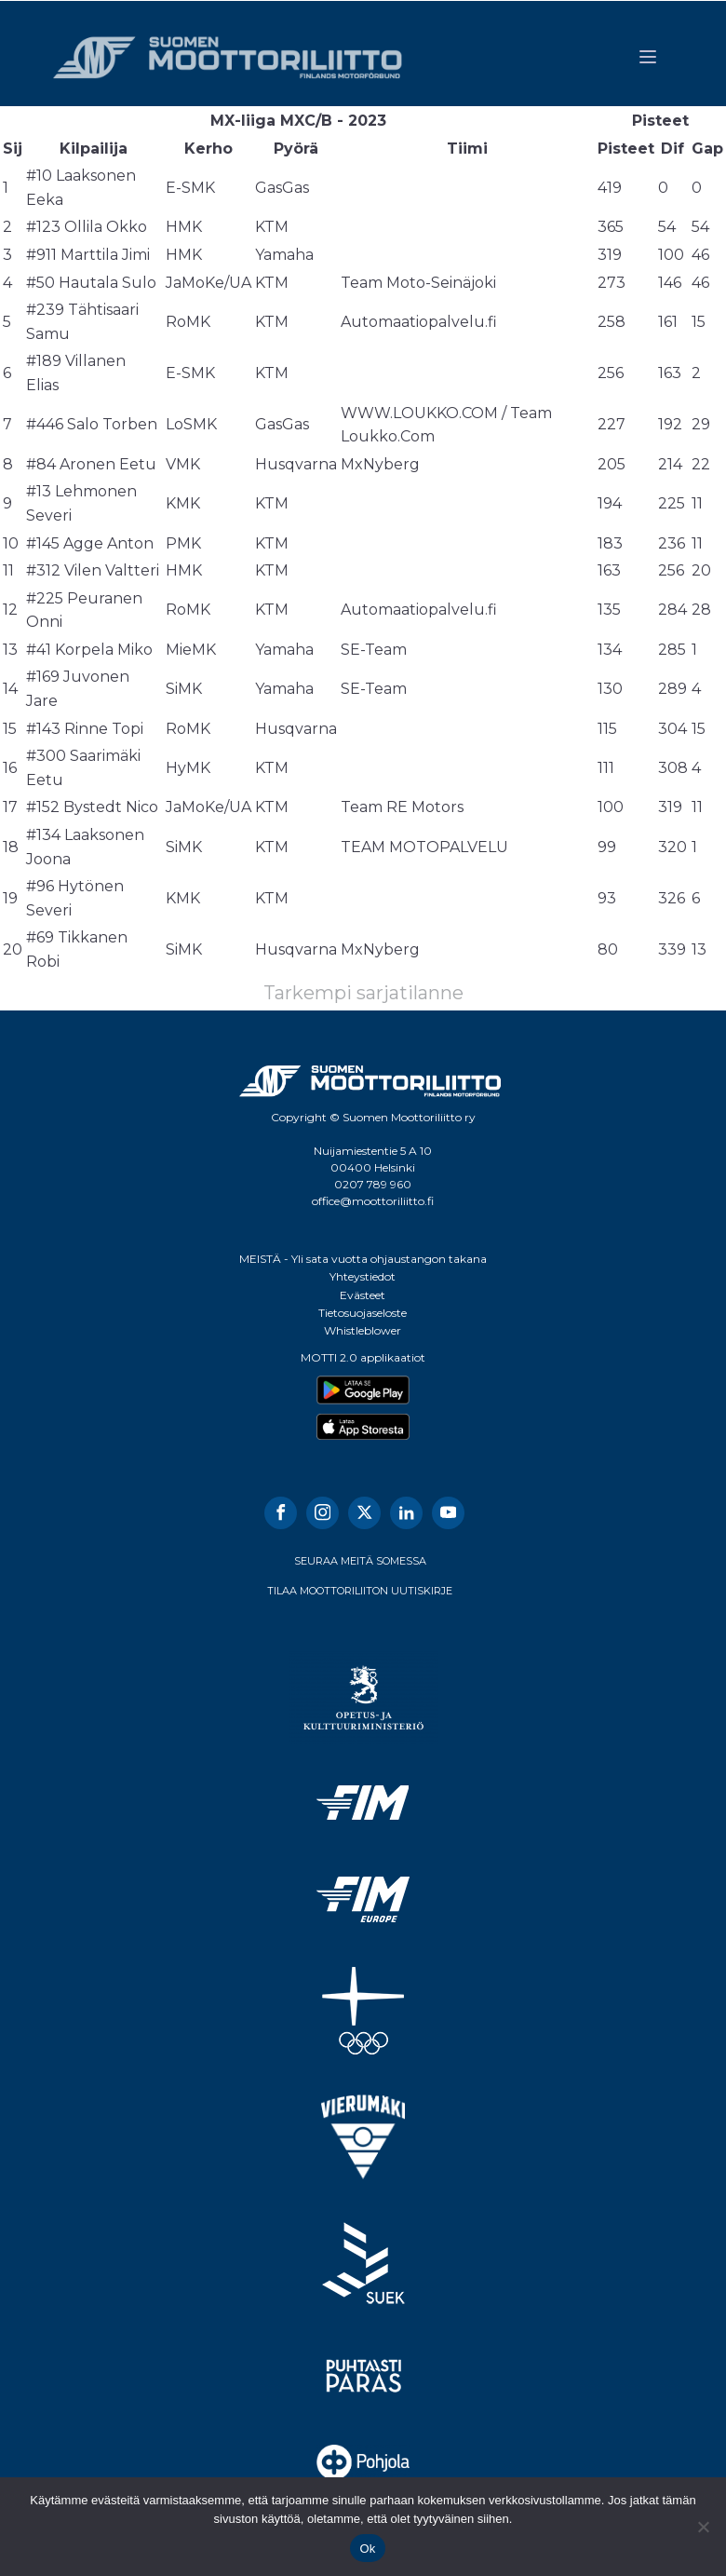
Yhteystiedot (362, 1276)
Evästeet (362, 1295)
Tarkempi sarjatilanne (363, 993)
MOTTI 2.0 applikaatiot (363, 1357)
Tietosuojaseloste (362, 1313)
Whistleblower (362, 1330)
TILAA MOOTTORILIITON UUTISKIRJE (359, 1590)
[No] (702, 2526)
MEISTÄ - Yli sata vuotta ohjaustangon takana (363, 1259)
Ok (367, 2549)
